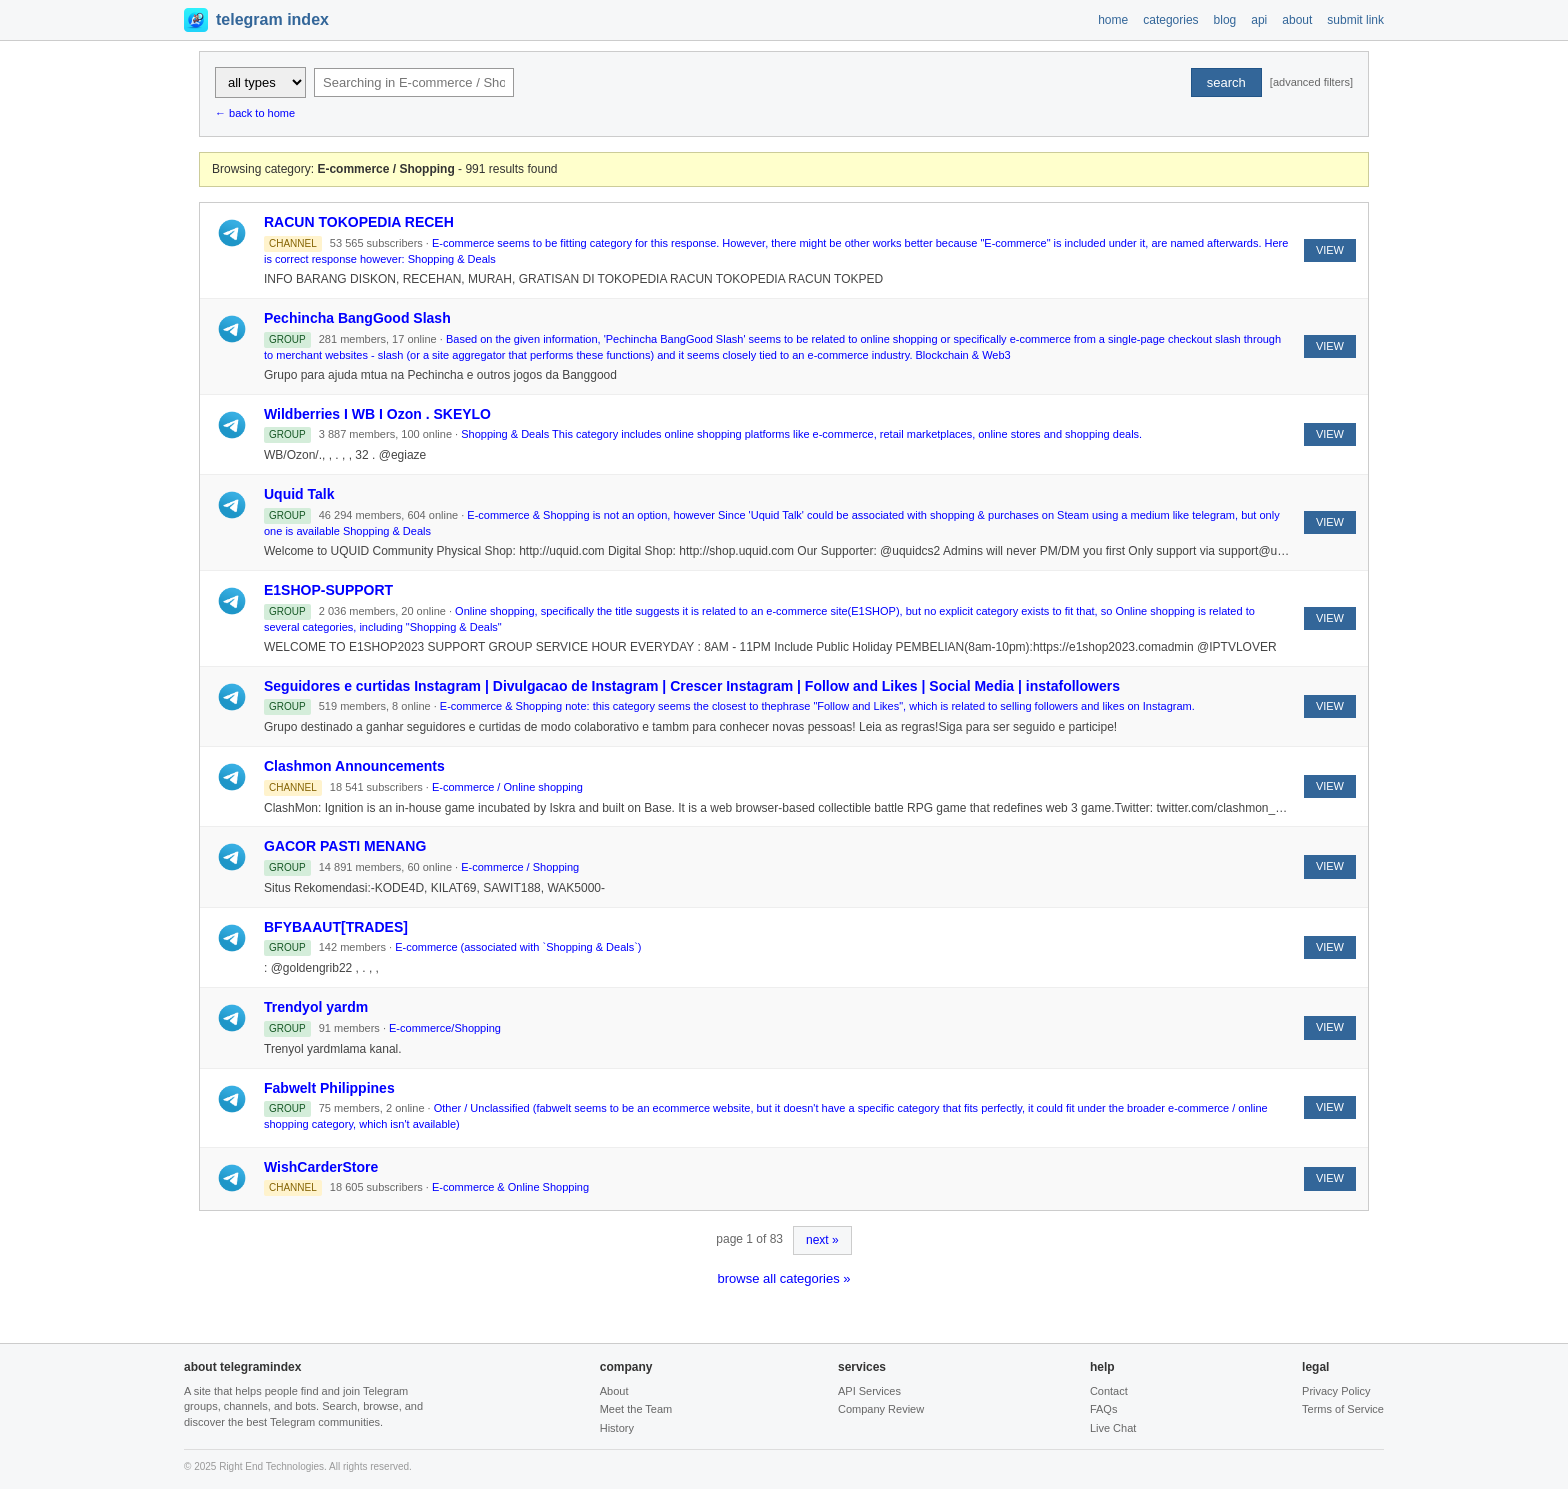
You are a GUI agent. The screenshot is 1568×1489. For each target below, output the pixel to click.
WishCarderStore (321, 1167)
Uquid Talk (299, 494)
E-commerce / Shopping (520, 867)
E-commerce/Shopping (445, 1028)
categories (1170, 20)
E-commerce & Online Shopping (510, 1187)
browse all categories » (784, 1278)
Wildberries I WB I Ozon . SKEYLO (377, 414)
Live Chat (1113, 1428)
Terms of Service (1343, 1409)
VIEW (1330, 250)
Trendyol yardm (316, 1007)
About (614, 1391)
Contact (1109, 1391)
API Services (869, 1391)
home (1113, 20)
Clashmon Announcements (354, 766)
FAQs (1104, 1409)
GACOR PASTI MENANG (345, 846)
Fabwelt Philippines (329, 1088)
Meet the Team (636, 1409)
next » (822, 1240)
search (1226, 82)
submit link (1355, 20)
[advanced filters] (1311, 82)
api (1259, 20)
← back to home (255, 113)
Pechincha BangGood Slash (357, 318)
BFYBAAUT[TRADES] (336, 927)
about (1297, 20)
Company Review (881, 1409)
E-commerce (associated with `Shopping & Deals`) (518, 947)
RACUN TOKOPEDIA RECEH (359, 222)
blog (1225, 20)
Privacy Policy (1336, 1391)
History (617, 1428)
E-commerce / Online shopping (507, 787)
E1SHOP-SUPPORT (328, 590)
